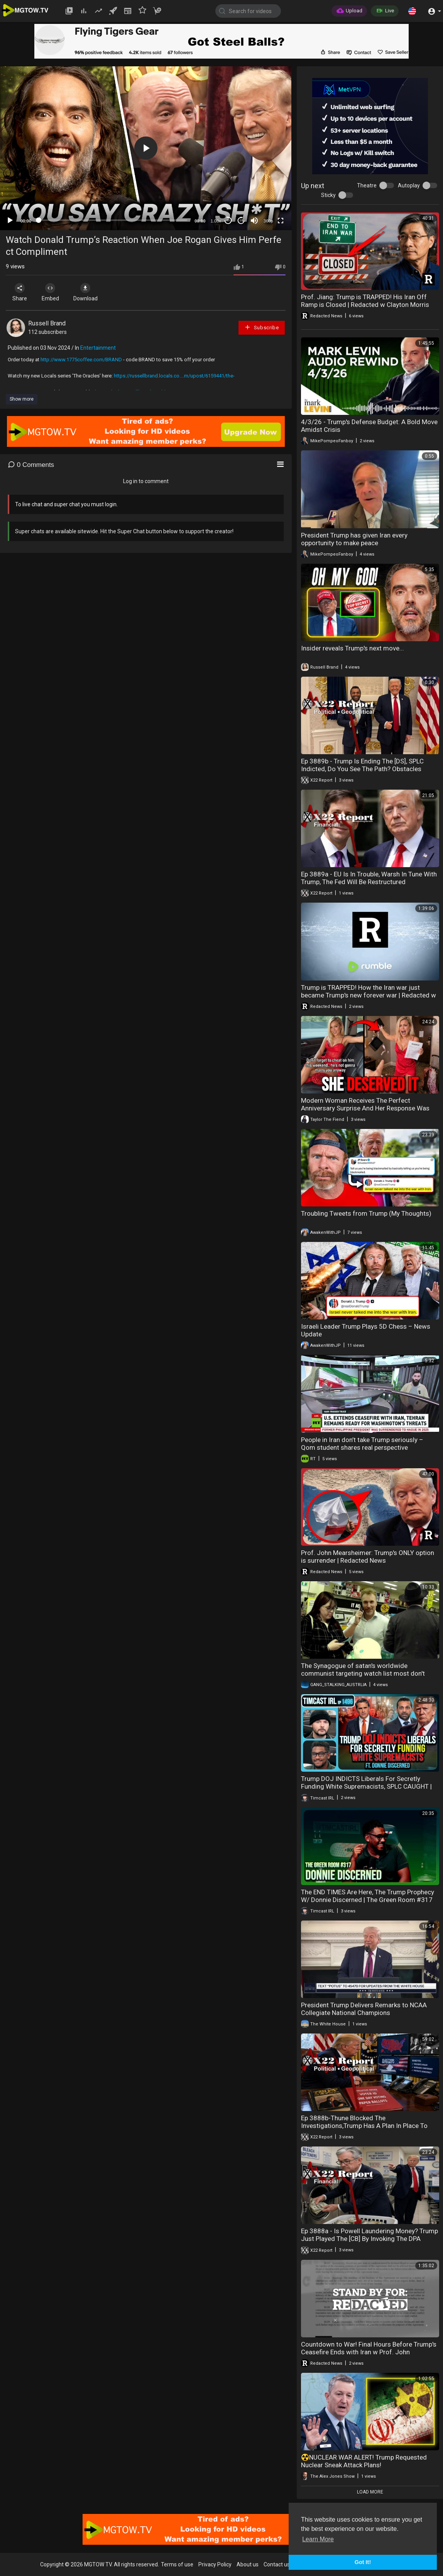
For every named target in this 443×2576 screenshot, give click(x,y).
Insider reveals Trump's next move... (352, 648)
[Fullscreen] (280, 220)
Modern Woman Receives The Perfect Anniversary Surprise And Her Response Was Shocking (365, 1108)
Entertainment (98, 348)
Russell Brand (47, 323)
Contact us (277, 2564)
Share (20, 292)
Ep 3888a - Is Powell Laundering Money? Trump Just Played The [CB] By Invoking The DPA (369, 2234)
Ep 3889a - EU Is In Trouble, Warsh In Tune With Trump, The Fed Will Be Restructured (369, 878)
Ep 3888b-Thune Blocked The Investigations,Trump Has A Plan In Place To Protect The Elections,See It (364, 2125)
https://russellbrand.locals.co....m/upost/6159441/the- (174, 376)
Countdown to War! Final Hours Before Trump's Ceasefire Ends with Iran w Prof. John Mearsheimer (368, 2352)
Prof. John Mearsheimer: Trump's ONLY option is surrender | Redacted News (367, 1556)
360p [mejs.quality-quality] (268, 221)
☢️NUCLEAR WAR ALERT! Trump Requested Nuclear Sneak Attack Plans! (364, 2461)
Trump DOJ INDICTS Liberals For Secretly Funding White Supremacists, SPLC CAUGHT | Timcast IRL (366, 1786)
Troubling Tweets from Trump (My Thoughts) (366, 1213)
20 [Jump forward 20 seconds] (241, 220)
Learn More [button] (318, 2539)
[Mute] (254, 220)
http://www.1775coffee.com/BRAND (81, 359)
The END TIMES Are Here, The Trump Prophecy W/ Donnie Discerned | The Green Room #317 (367, 1896)
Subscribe (261, 327)
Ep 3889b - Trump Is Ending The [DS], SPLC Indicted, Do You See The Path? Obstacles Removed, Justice (362, 768)
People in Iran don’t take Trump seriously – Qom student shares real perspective (362, 1443)
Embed (51, 292)
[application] (145, 148)
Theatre (367, 185)
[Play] (10, 220)
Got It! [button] (363, 2562)
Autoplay (409, 185)
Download (87, 292)
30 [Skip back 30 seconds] (228, 220)
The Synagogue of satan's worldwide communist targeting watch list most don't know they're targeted (363, 1673)
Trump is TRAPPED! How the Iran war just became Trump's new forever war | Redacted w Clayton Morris (368, 995)
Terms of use (177, 2564)
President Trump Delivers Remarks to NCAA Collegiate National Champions (364, 2009)
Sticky (328, 195)
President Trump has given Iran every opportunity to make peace (354, 539)
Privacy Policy (215, 2564)
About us (248, 2564)
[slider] (113, 220)
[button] (412, 11)
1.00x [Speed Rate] (216, 221)
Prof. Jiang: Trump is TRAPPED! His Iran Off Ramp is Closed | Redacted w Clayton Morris (365, 300)
